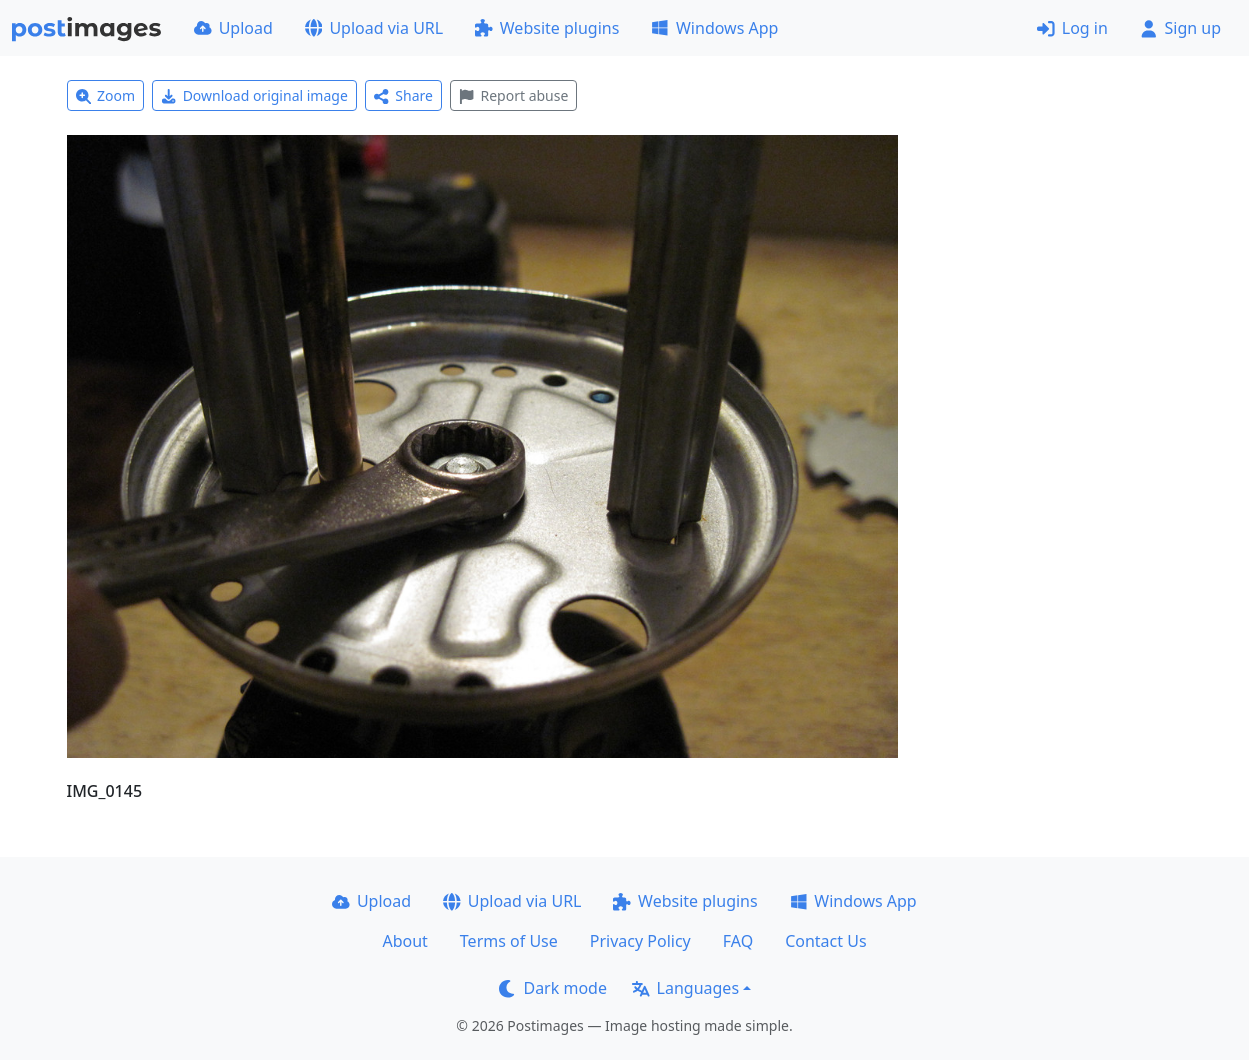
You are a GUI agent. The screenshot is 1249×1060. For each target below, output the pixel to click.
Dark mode (553, 988)
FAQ (738, 941)
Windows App (714, 28)
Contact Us (825, 941)
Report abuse (513, 95)
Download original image (254, 95)
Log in (1072, 28)
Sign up (1180, 28)
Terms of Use (509, 941)
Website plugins (547, 28)
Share (403, 95)
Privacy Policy (640, 941)
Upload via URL (374, 28)
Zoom (106, 95)
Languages (685, 988)
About (404, 941)
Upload (233, 28)
